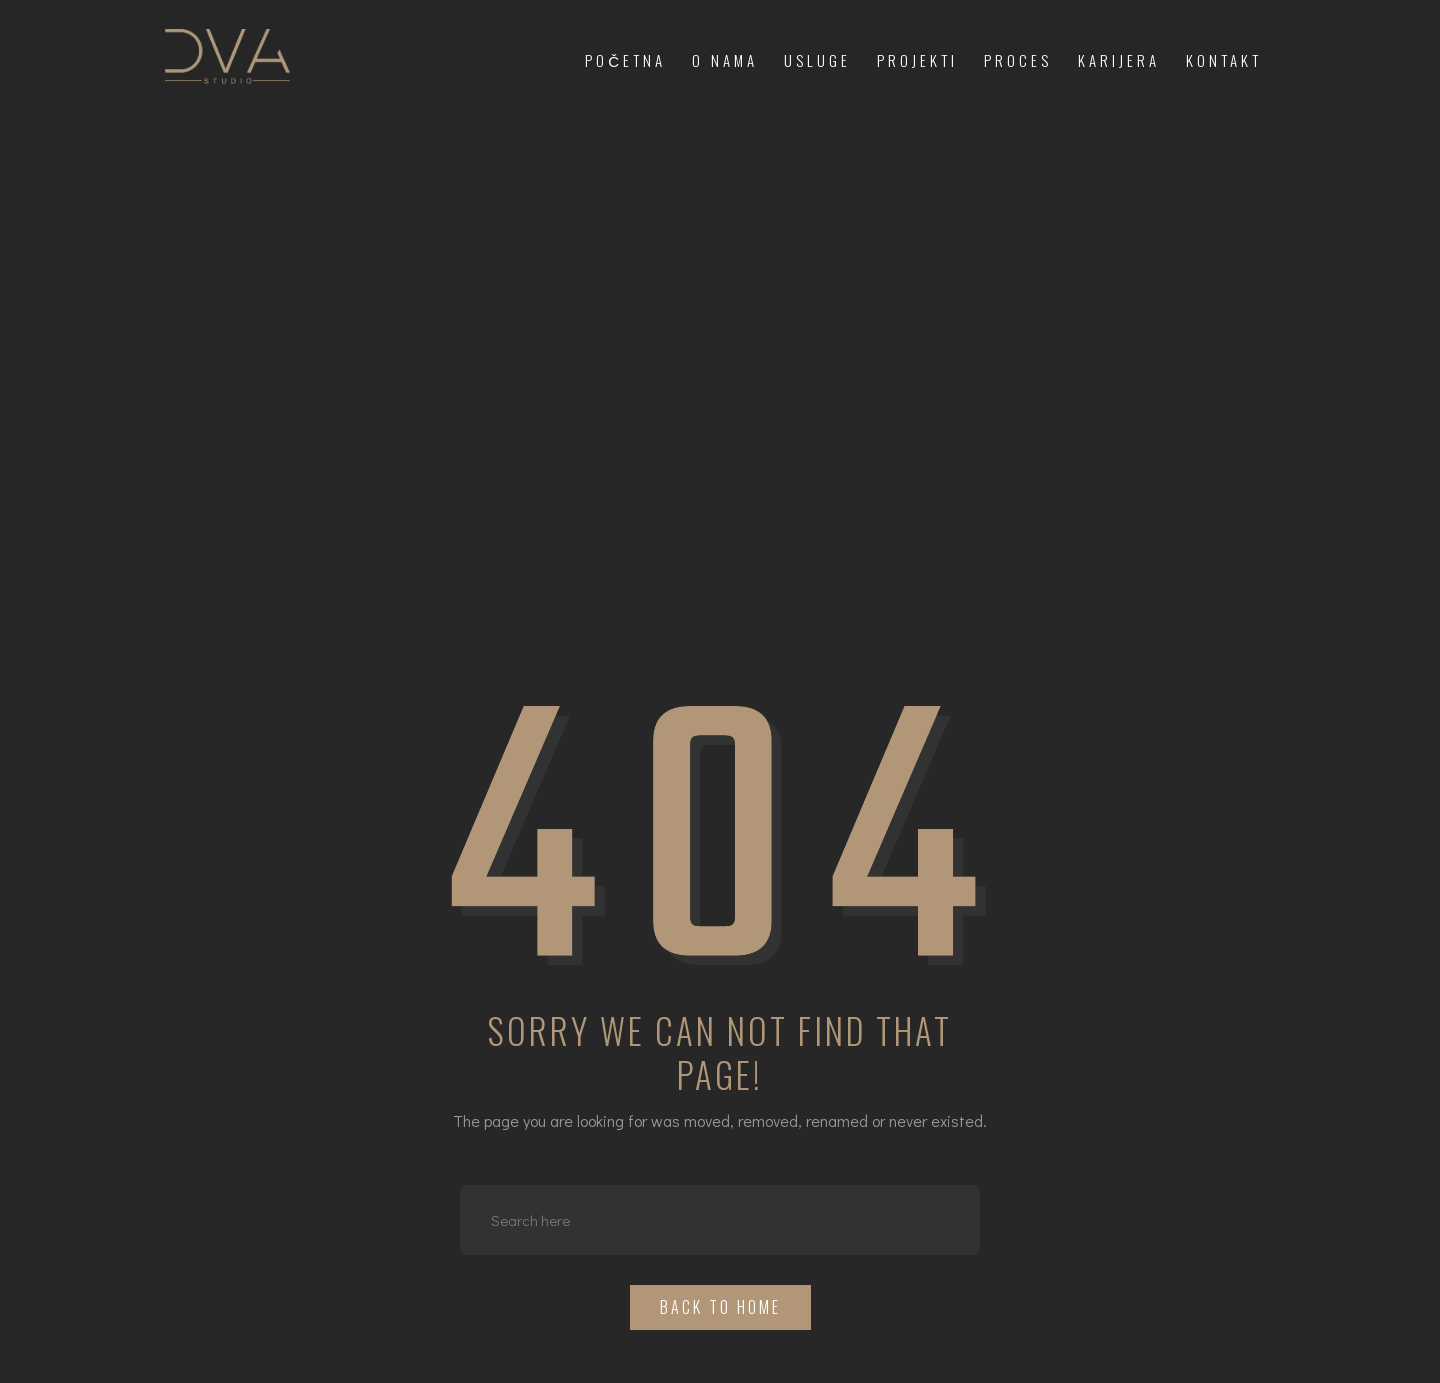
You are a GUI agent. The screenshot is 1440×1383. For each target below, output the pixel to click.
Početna (625, 60)
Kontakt (1224, 60)
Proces (1018, 60)
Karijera (1119, 60)
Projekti (917, 60)
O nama (725, 60)
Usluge (817, 60)
